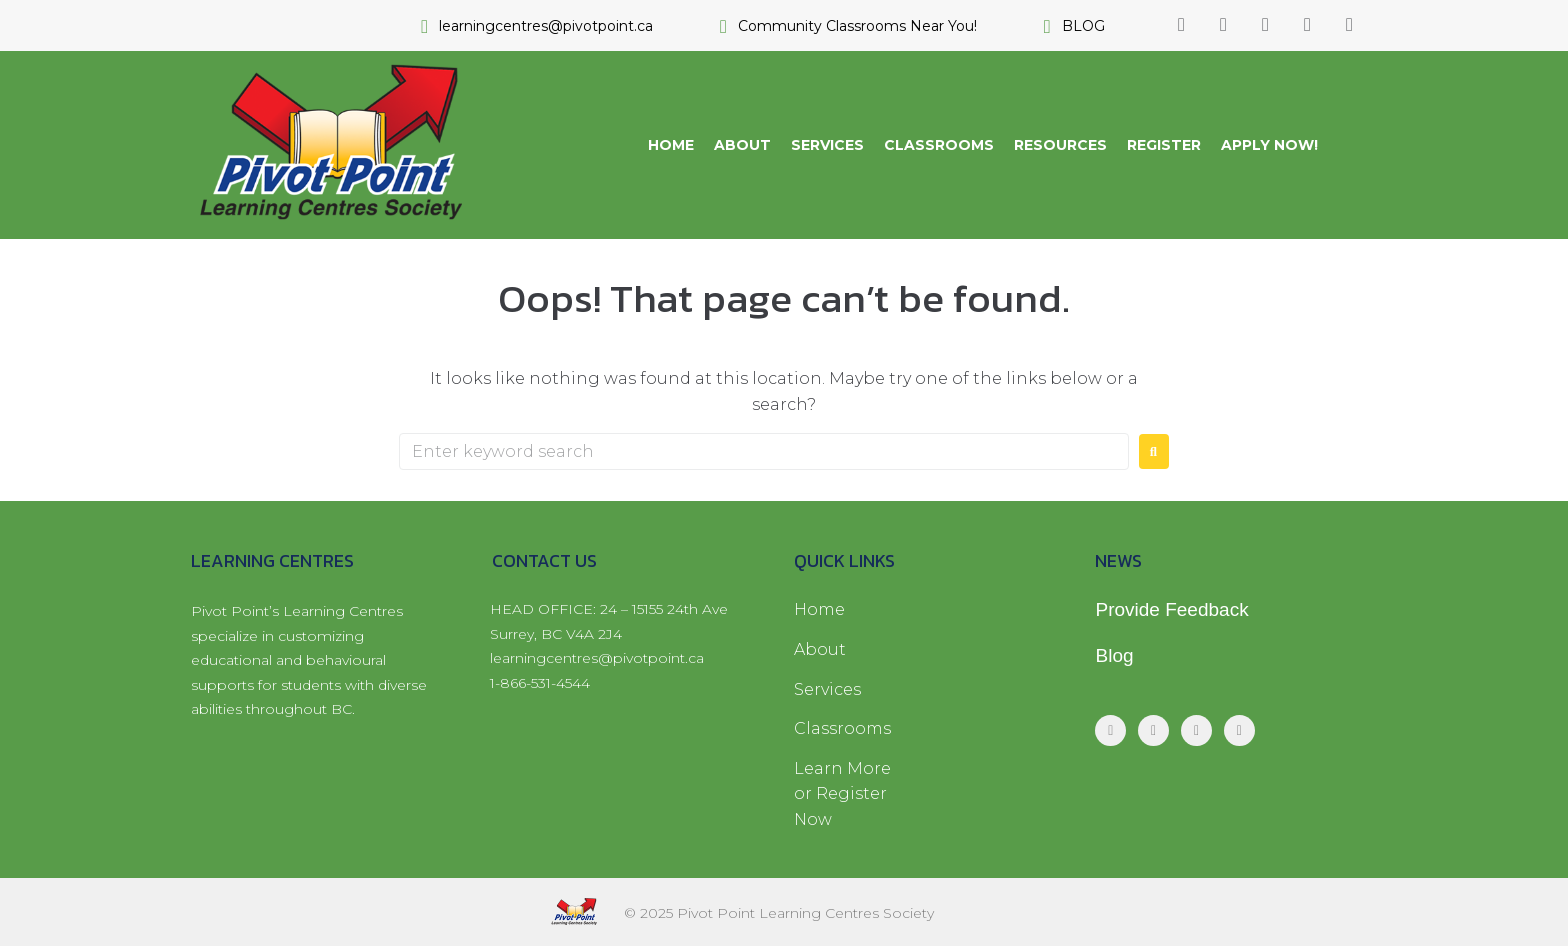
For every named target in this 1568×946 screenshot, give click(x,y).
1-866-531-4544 (540, 683)
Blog (1114, 655)
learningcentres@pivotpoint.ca (597, 658)
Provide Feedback (1171, 609)
